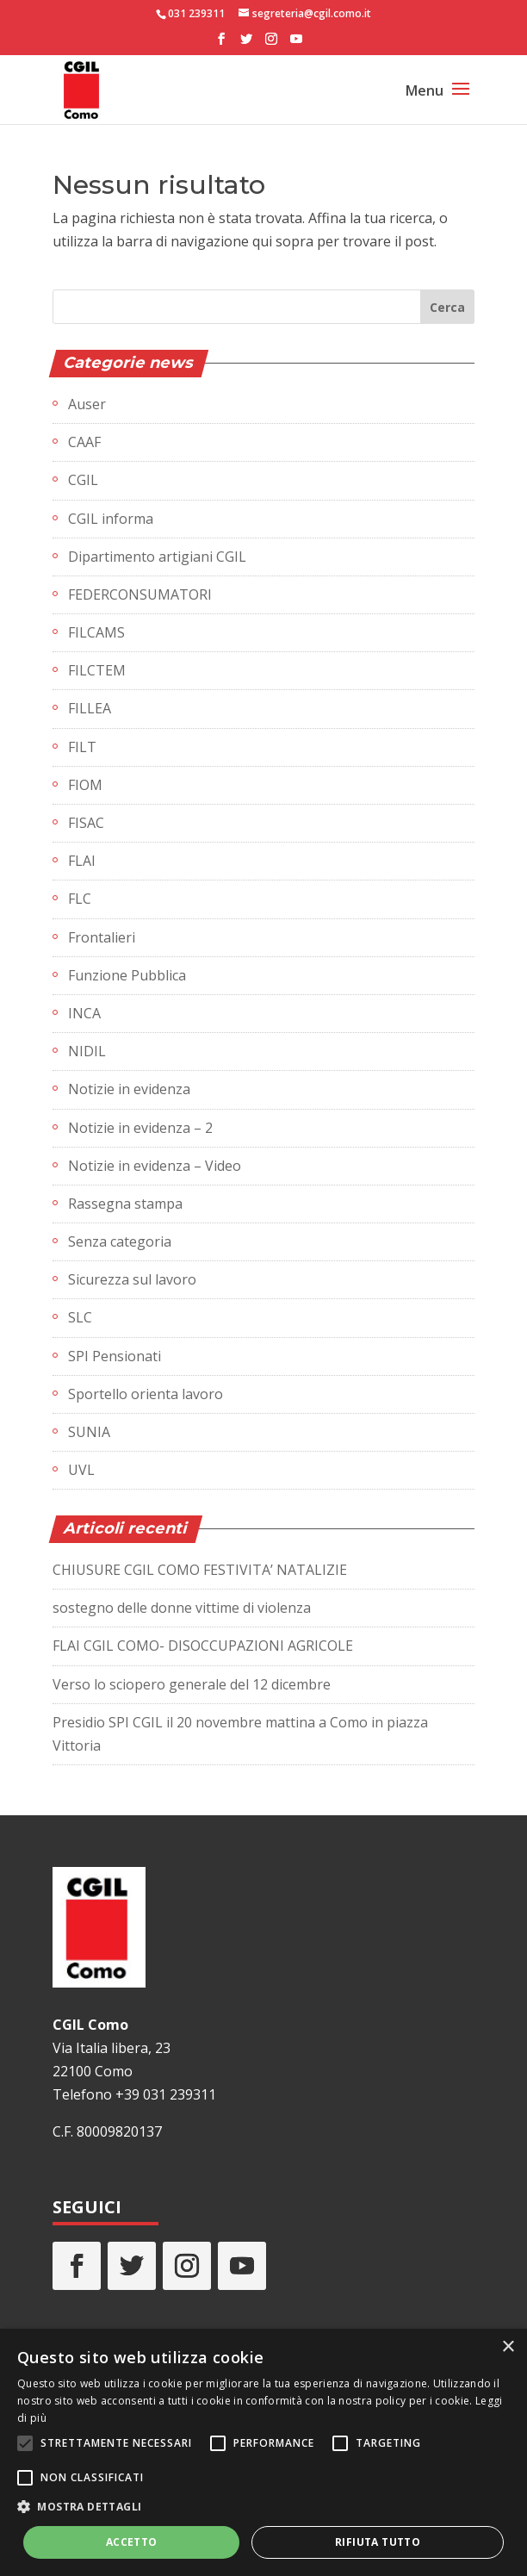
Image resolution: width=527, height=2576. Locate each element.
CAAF (84, 441)
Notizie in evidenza (129, 1089)
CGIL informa (110, 518)
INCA (84, 1013)
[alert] (263, 2452)
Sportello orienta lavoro (145, 1393)
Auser (87, 404)
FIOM (85, 784)
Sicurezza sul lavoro (132, 1279)
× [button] (507, 2347)
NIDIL (87, 1051)
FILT (82, 746)
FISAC (86, 822)
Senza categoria (119, 1241)
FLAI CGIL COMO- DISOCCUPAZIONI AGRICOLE (203, 1645)
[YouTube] (296, 44)
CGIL (83, 479)
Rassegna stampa (125, 1203)
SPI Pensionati (114, 1356)
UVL (81, 1469)
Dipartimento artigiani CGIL (157, 556)
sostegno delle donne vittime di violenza (182, 1607)
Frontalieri (101, 937)
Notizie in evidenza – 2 (140, 1127)
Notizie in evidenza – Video (154, 1165)
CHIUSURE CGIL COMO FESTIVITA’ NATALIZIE (200, 1569)
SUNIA (89, 1431)
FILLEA (89, 708)
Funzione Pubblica (127, 975)
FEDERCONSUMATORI (140, 594)
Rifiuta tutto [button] (377, 2542)
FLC (79, 898)
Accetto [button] (132, 2542)
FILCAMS (96, 632)
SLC (80, 1317)
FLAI (82, 860)
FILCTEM (97, 670)
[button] (263, 2506)
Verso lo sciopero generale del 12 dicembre (192, 1684)
